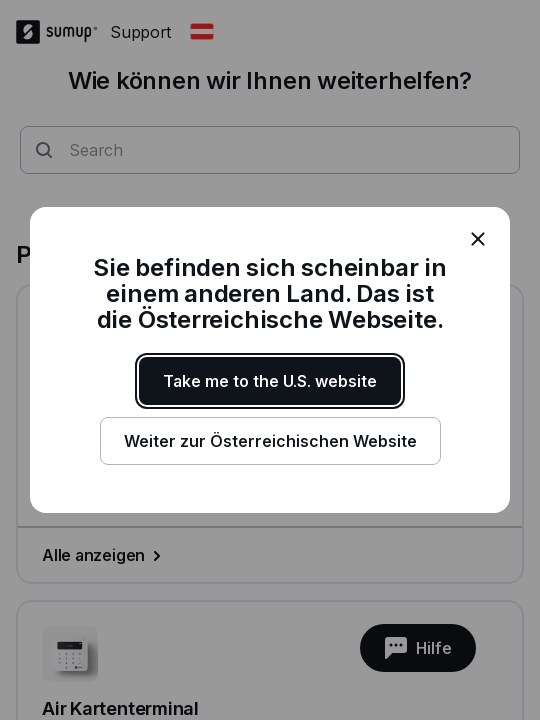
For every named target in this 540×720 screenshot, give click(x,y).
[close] (478, 239)
